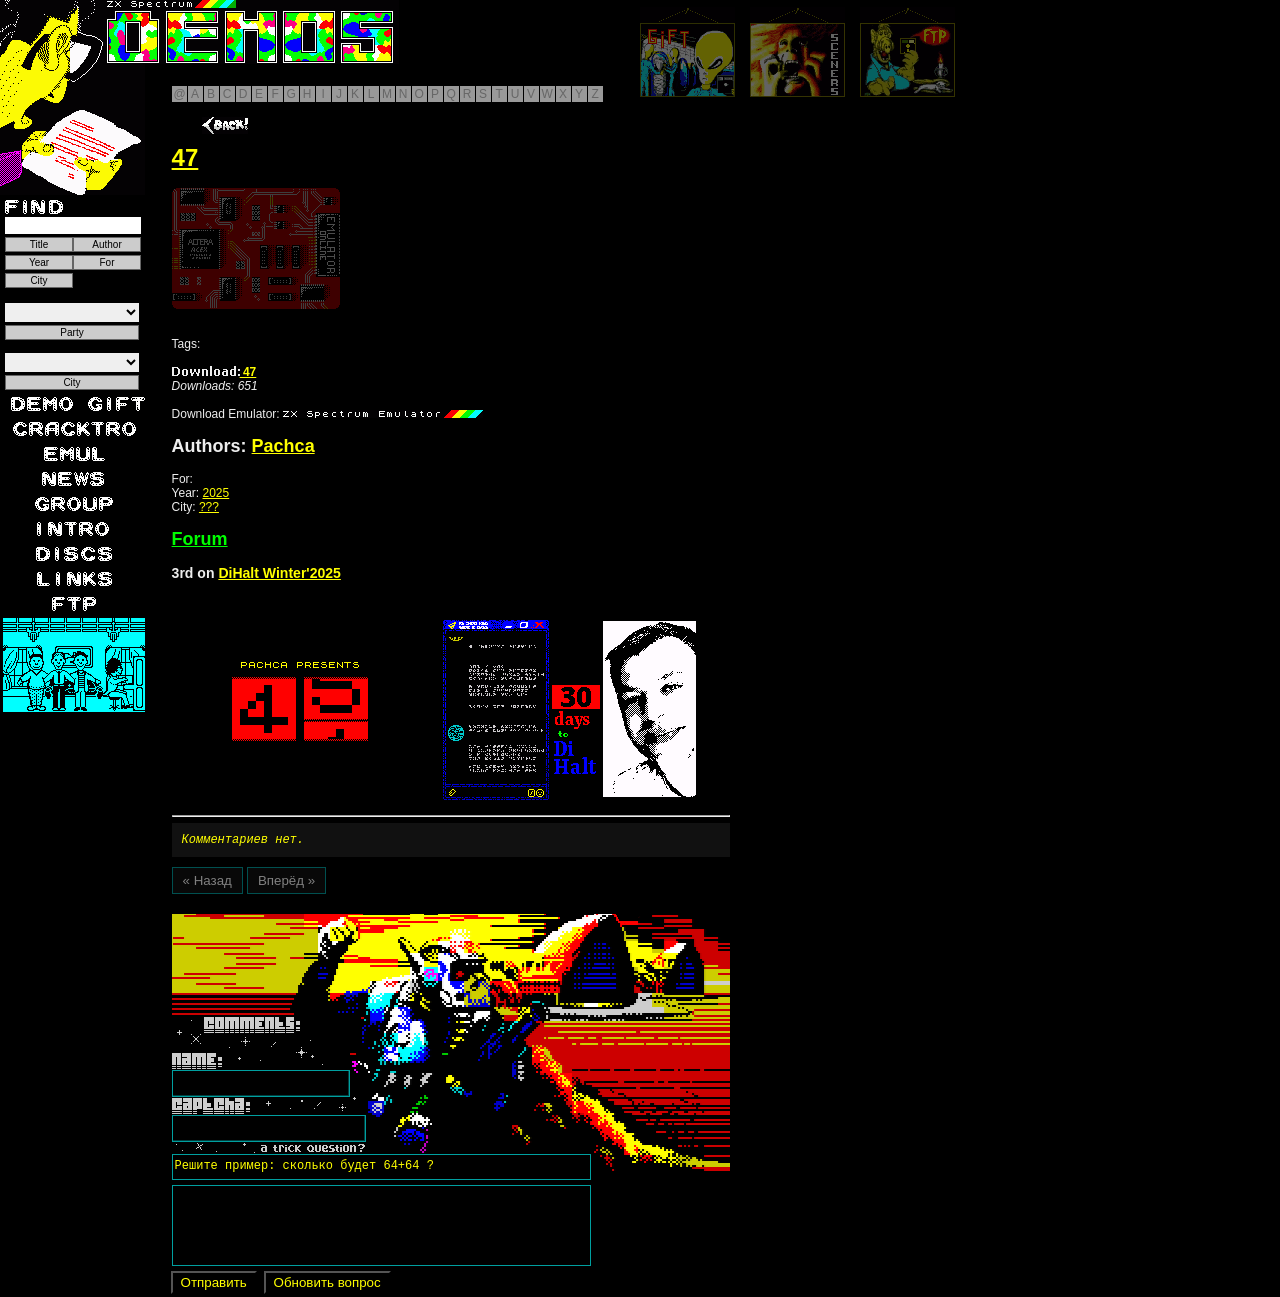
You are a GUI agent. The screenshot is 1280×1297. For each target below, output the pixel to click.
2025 (216, 493)
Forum (200, 539)
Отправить (214, 1285)
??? (209, 507)
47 (214, 372)
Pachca (283, 446)
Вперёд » (286, 883)
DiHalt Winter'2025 (279, 573)
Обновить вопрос (327, 1285)
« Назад (207, 883)
